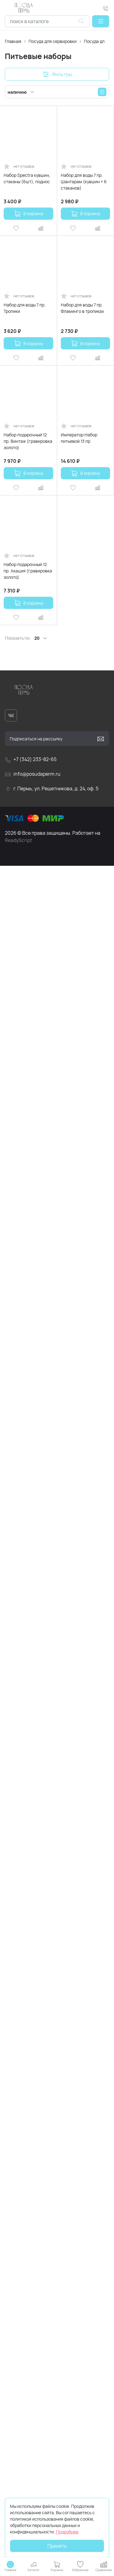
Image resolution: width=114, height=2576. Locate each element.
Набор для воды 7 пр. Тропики (25, 308)
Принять (57, 2546)
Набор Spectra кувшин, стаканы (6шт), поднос (27, 178)
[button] (100, 21)
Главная (13, 41)
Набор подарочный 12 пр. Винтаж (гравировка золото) (28, 441)
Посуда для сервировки (53, 41)
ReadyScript (18, 840)
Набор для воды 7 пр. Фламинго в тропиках (82, 308)
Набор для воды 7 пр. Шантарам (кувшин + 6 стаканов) (84, 181)
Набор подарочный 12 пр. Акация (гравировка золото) (28, 570)
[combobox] (47, 21)
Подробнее (67, 2532)
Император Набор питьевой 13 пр (79, 438)
